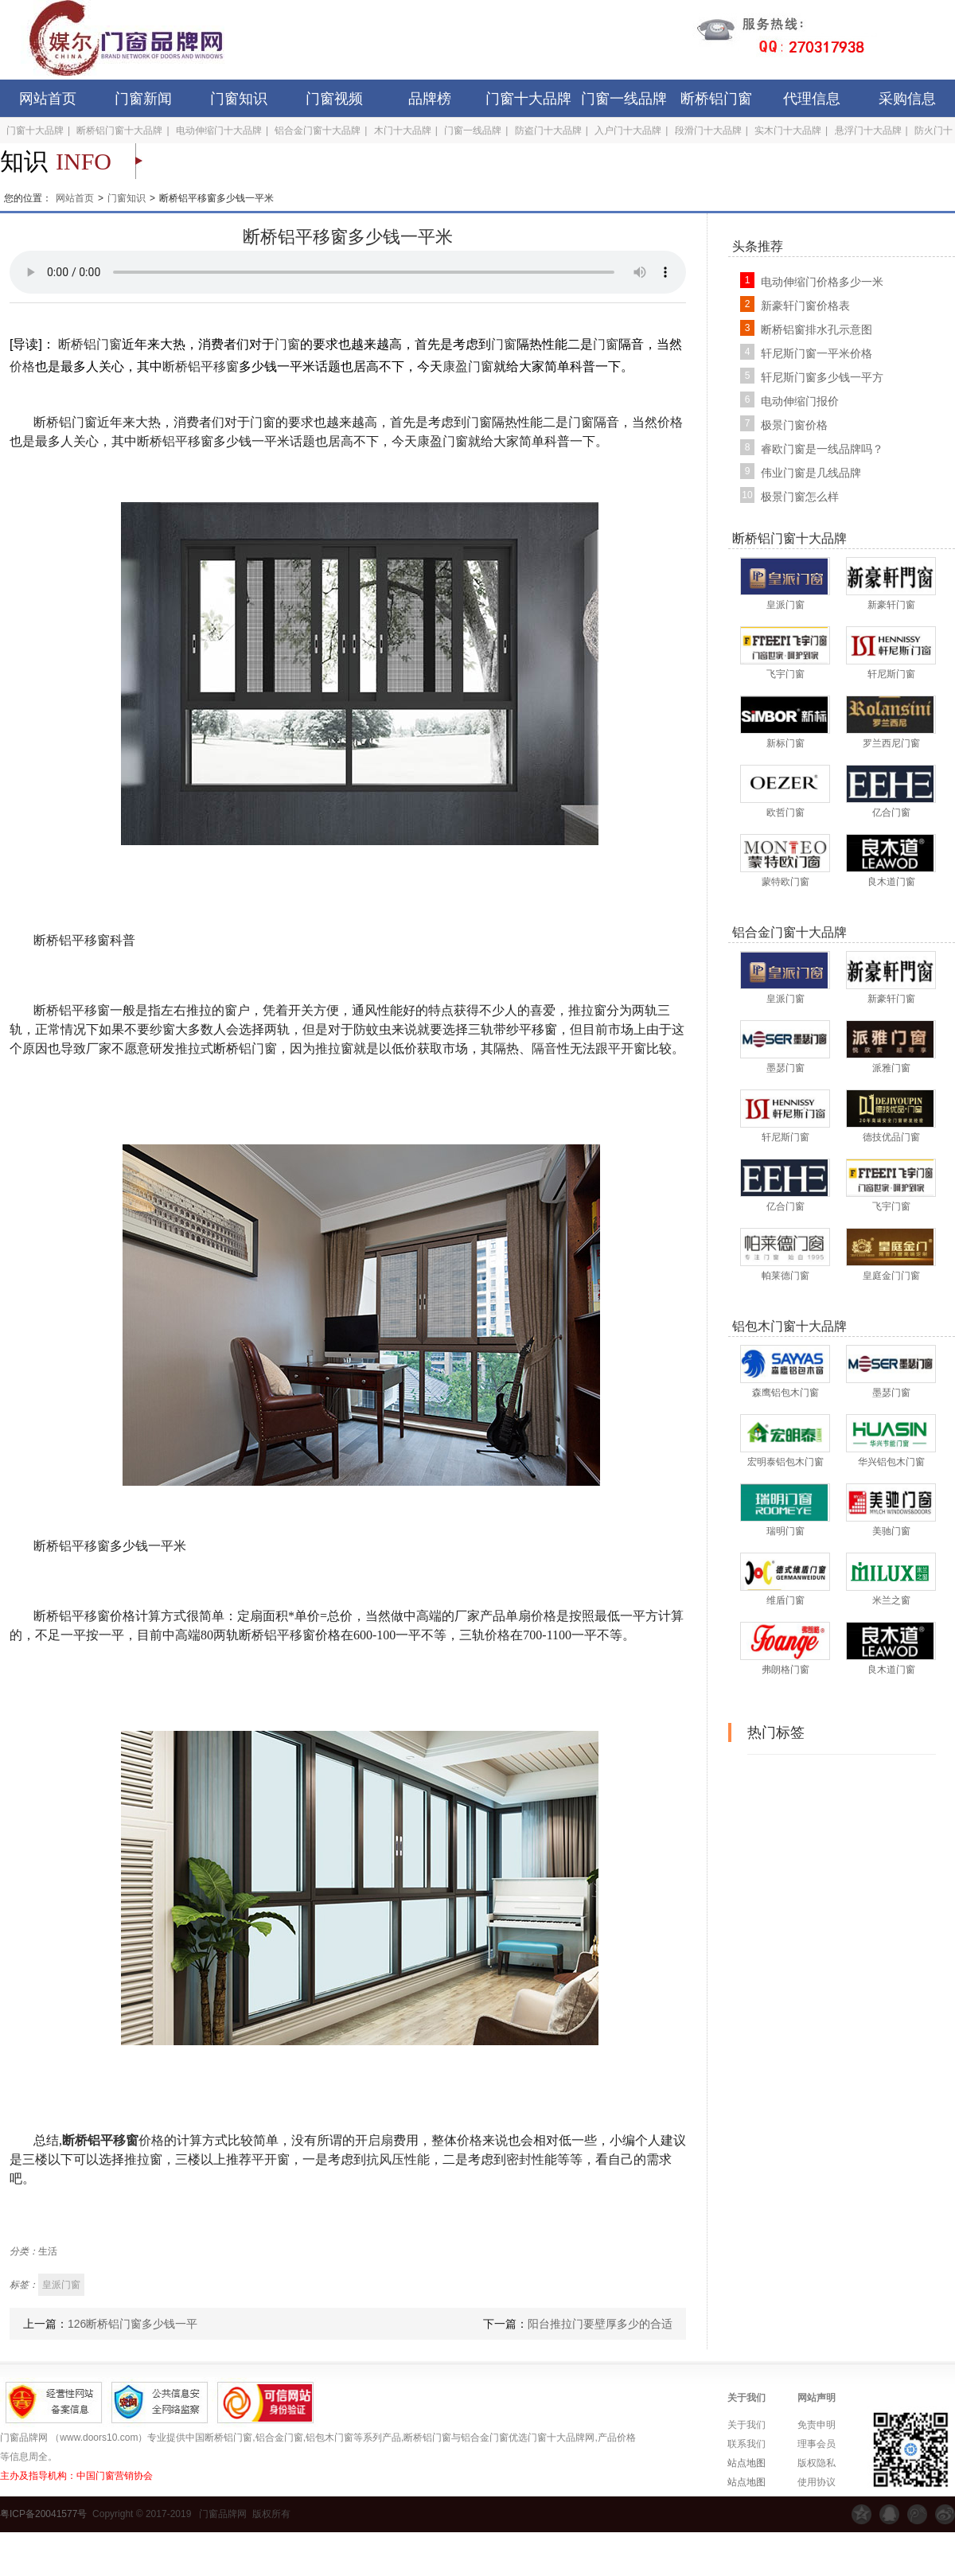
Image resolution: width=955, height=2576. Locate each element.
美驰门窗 (891, 1531)
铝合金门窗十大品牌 (318, 130)
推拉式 (194, 1048)
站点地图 (746, 2463)
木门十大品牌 (402, 130)
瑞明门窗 (785, 1531)
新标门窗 (785, 743)
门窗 (287, 344)
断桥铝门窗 (716, 99)
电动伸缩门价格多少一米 (822, 281)
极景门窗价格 (794, 425)
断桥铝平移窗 (200, 366)
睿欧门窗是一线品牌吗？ (822, 448)
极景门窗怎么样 (800, 496)
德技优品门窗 (891, 1137)
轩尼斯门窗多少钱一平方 (822, 377)
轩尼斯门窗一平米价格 (816, 353)
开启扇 (374, 2140)
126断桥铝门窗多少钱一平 (132, 2323)
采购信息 (907, 99)
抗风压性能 (398, 2159)
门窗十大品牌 (528, 99)
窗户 (237, 1010)
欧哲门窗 (785, 812)
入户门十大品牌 (627, 130)
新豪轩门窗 (891, 604)
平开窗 (627, 1048)
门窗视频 (334, 99)
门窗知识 (238, 99)
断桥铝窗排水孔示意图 (816, 329)
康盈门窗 (467, 366)
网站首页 (47, 99)
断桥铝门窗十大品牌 (119, 130)
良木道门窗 (891, 881)
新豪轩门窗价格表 (805, 305)
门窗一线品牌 (624, 99)
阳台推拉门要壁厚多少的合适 (600, 2323)
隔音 (544, 1048)
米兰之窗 (891, 1600)
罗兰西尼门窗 (891, 743)
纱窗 (162, 1029)
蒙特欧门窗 (785, 881)
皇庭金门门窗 (891, 1275)
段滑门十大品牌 (708, 130)
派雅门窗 (891, 1068)
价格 (22, 366)
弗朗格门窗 (785, 1669)
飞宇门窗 (785, 674)
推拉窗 (587, 1010)
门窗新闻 (143, 99)
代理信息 (811, 99)
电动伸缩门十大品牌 (219, 130)
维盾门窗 (785, 1600)
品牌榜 (429, 99)
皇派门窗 (785, 604)
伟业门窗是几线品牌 (811, 472)
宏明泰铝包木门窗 (785, 1461)
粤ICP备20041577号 (43, 2513)
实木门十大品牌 (787, 130)
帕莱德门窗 (785, 1275)
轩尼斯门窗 (891, 674)
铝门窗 (258, 1048)
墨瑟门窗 (785, 1068)
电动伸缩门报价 (800, 401)
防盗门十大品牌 (548, 130)
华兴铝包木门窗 (891, 1461)
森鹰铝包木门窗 (785, 1392)
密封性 (525, 2159)
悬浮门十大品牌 (868, 130)
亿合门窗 (891, 812)
